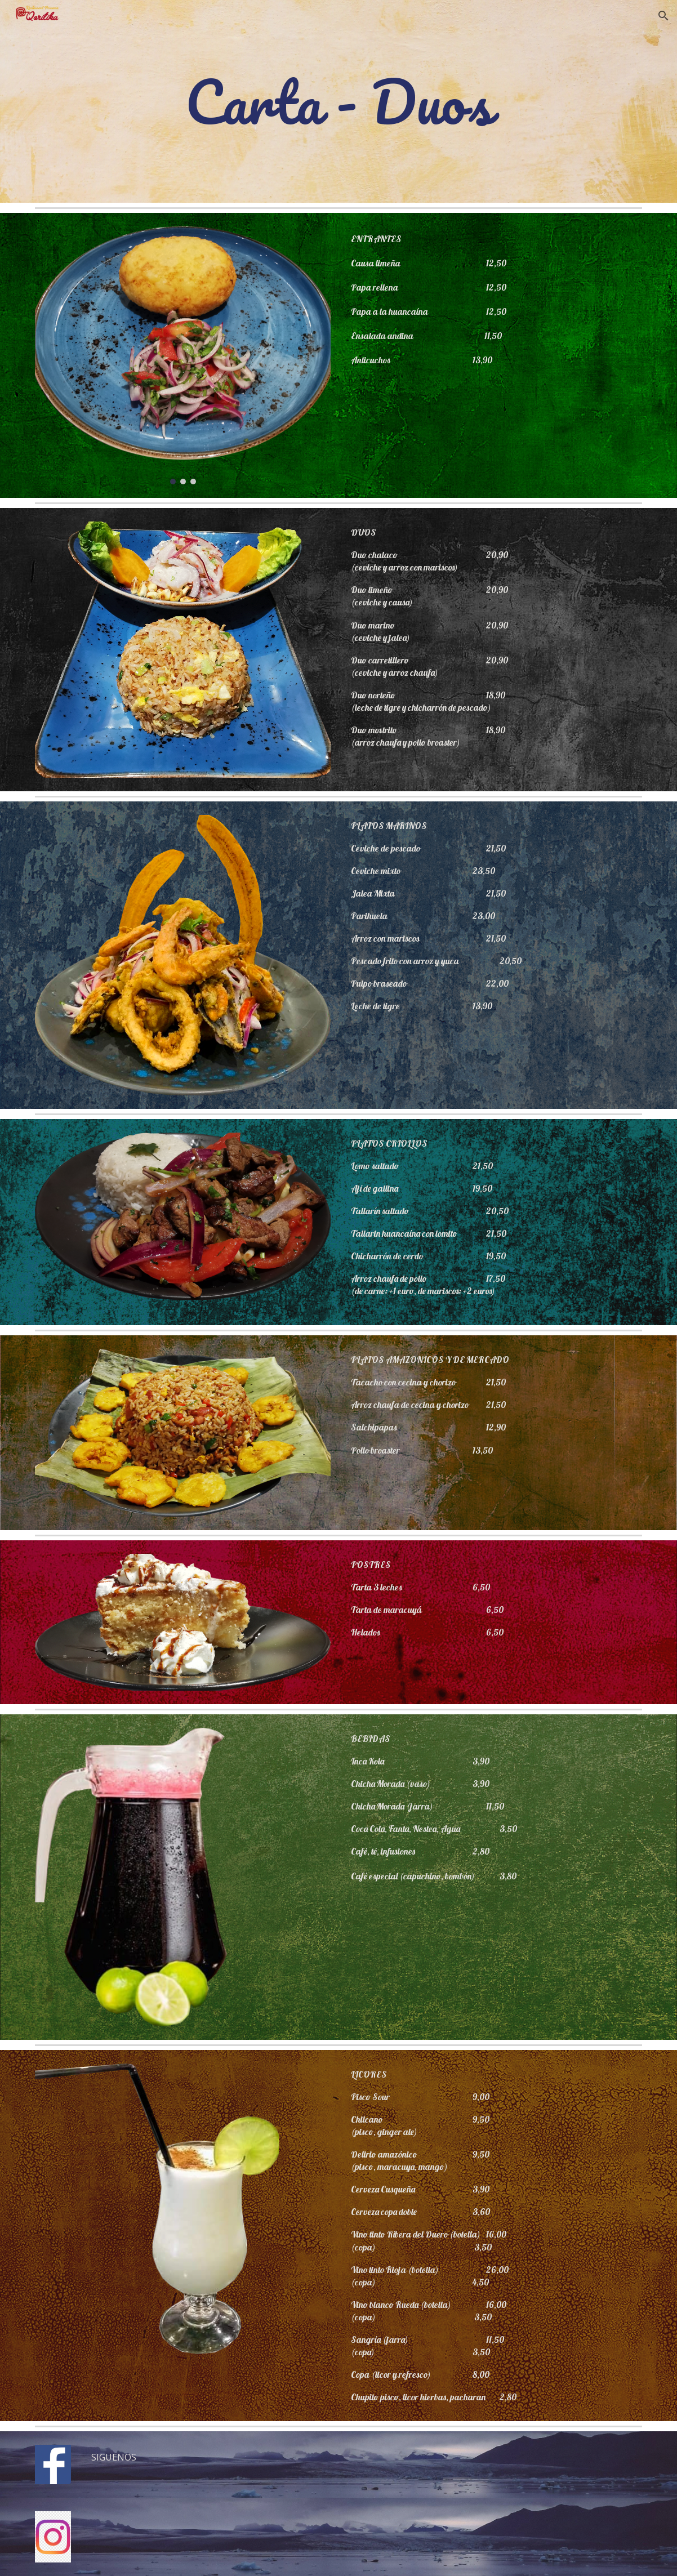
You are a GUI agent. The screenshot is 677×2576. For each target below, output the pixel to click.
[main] (338, 101)
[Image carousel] (183, 355)
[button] (663, 15)
